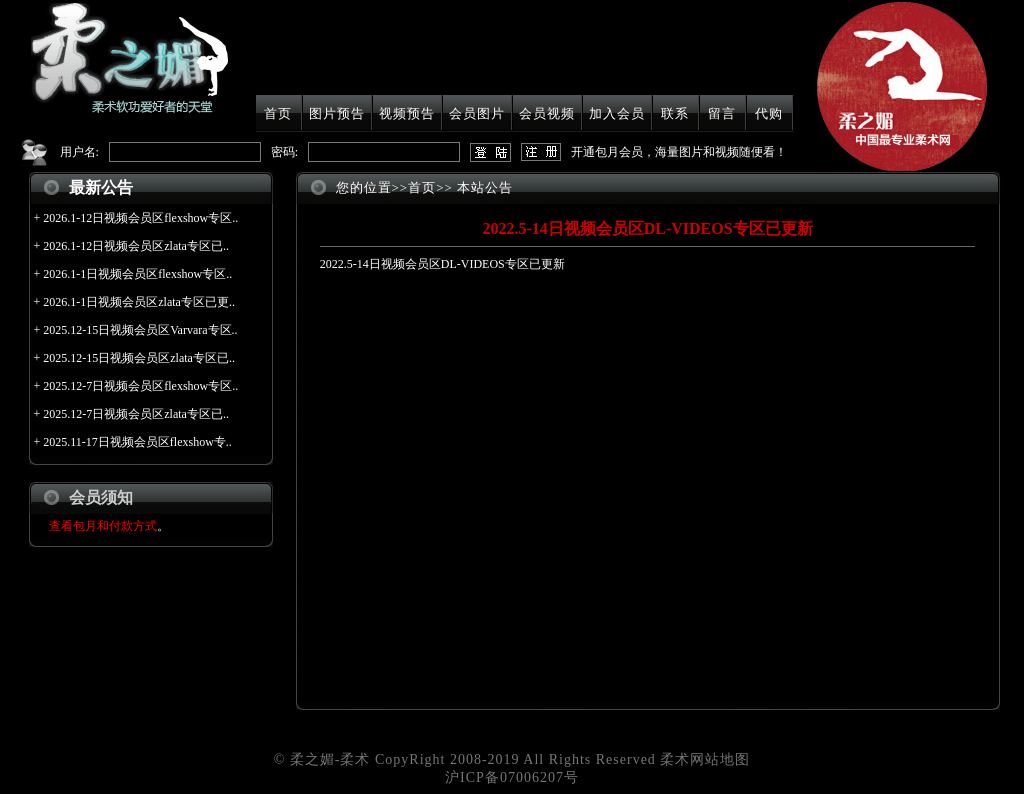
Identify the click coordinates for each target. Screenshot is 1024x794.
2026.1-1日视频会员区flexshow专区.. (137, 274)
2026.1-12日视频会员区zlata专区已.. (136, 246)
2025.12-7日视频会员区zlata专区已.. (136, 414)
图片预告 (337, 113)
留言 (722, 113)
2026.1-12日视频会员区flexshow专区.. (140, 218)
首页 (278, 113)
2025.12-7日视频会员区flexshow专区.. (140, 386)
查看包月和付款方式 (103, 526)
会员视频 (547, 113)
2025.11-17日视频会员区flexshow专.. (137, 442)
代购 (769, 113)
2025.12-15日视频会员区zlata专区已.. (139, 358)
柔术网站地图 (705, 759)
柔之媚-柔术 (330, 759)
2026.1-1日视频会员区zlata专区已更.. (139, 302)
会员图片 (477, 113)
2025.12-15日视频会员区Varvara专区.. (140, 330)
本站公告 (485, 187)
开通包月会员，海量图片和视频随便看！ (679, 152)
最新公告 (101, 187)
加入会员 (617, 113)
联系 (675, 113)
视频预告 (407, 113)
